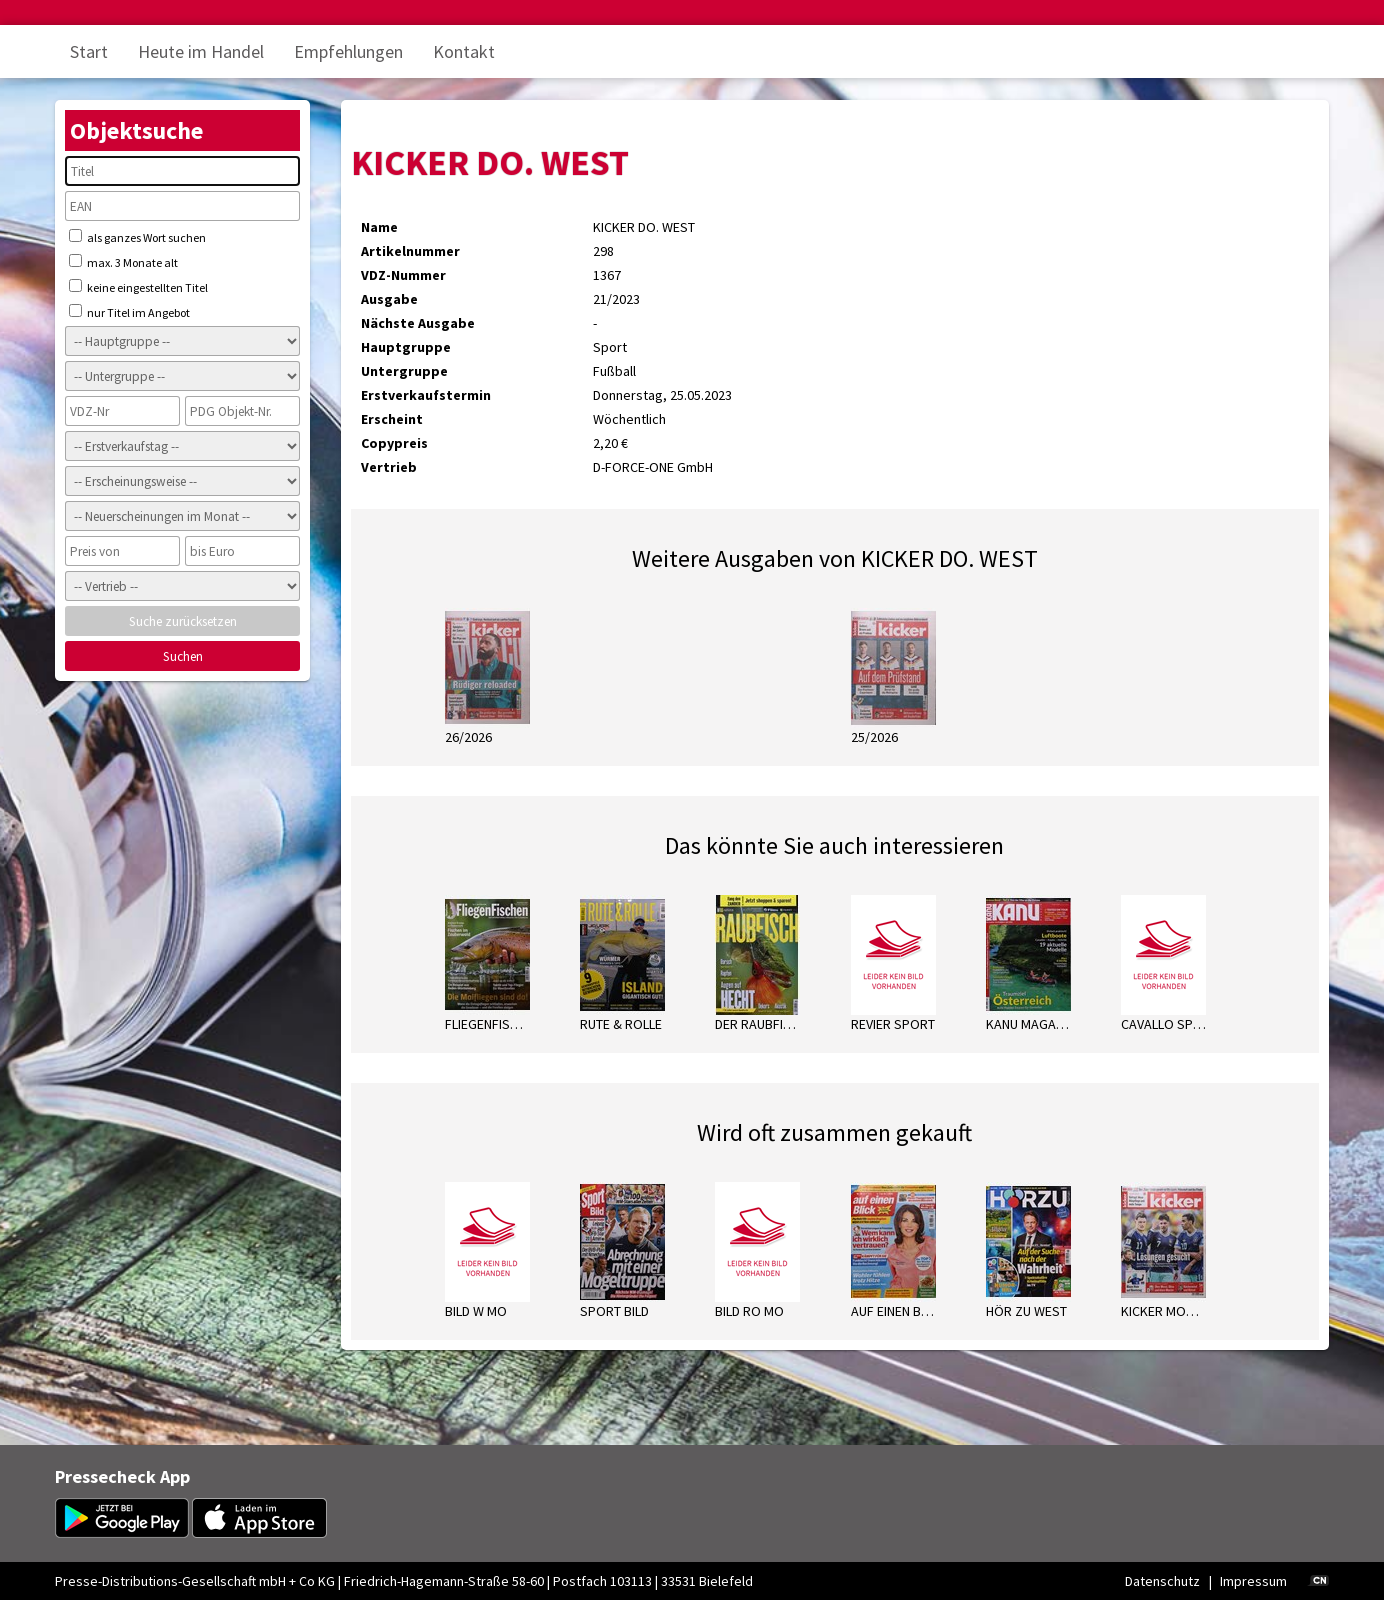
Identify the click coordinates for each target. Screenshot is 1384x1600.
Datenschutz (1162, 1581)
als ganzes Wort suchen (137, 237)
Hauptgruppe (406, 347)
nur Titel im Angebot (129, 312)
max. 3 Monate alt (123, 262)
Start (89, 51)
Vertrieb (389, 467)
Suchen (183, 656)
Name (379, 227)
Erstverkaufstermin (426, 395)
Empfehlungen (348, 51)
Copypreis (394, 443)
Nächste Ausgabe (418, 323)
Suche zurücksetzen (183, 621)
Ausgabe (389, 299)
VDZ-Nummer (403, 275)
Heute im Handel (201, 51)
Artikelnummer (410, 251)
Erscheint (392, 419)
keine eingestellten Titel (138, 287)
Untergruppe (404, 371)
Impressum (1253, 1581)
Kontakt (464, 51)
